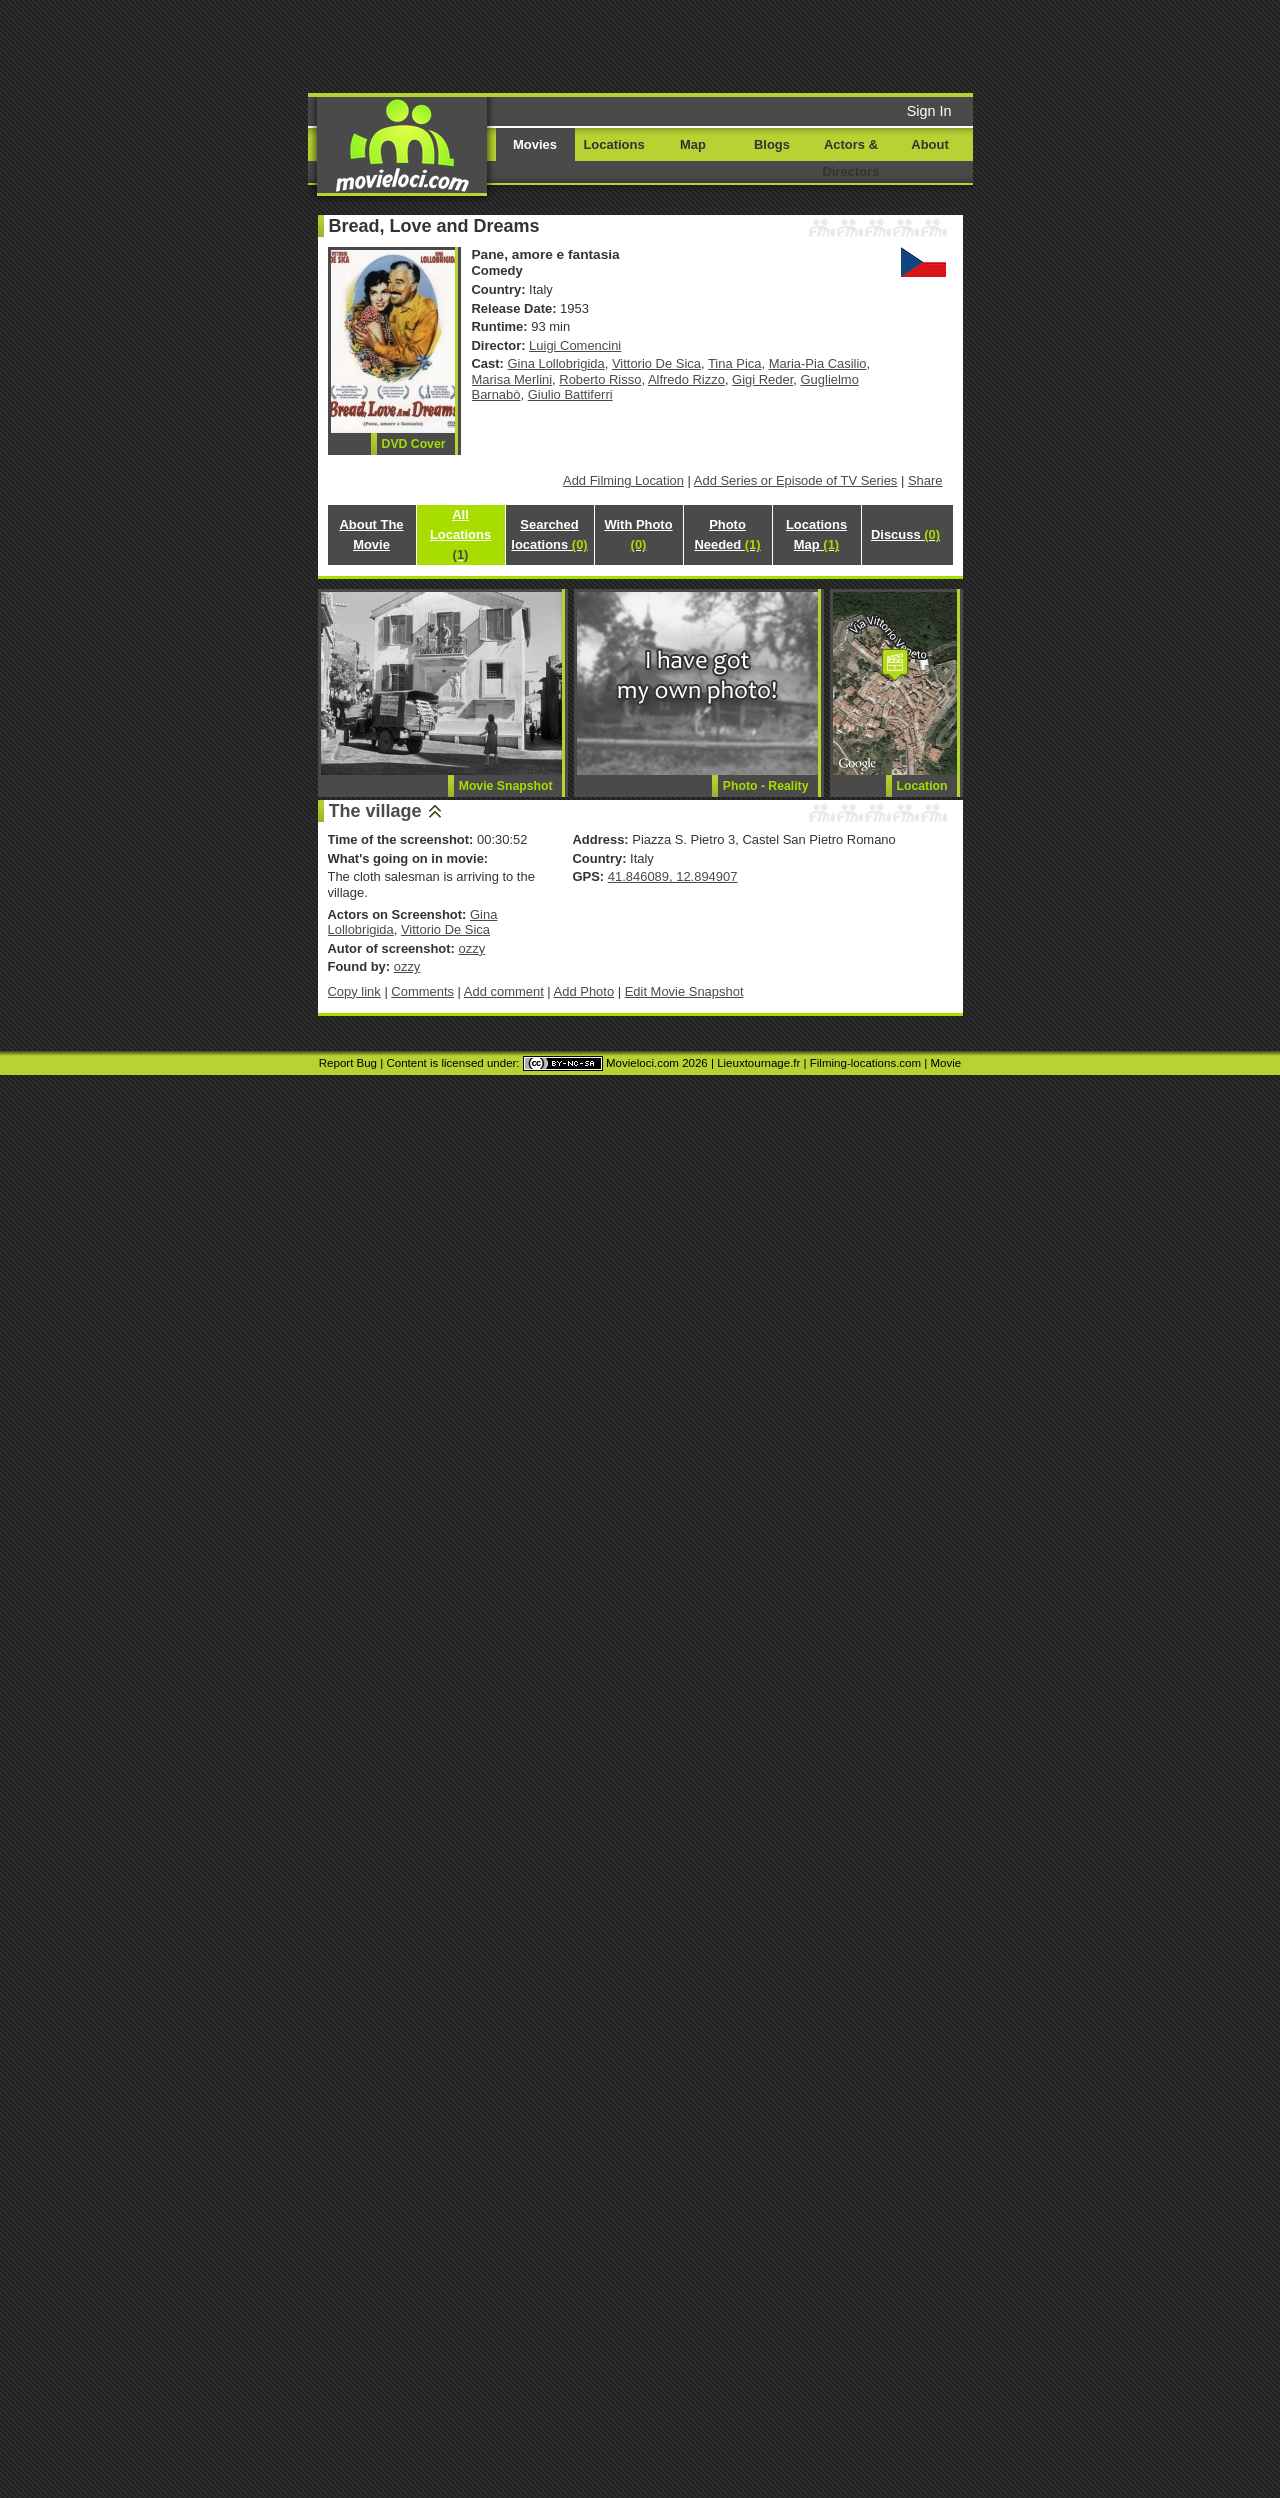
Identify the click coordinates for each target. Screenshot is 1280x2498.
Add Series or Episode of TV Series (796, 480)
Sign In (929, 111)
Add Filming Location (623, 480)
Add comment (504, 991)
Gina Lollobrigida (556, 363)
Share (925, 480)
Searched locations (549, 534)
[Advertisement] (793, 45)
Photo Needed (727, 534)
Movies (535, 144)
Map (693, 144)
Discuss (905, 534)
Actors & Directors (851, 158)
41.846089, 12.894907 (673, 876)
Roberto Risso (600, 379)
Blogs (772, 144)
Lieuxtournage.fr (758, 1063)
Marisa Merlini (512, 379)
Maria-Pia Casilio (818, 363)
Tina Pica (735, 363)
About (929, 144)
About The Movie (371, 534)
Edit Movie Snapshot (684, 991)
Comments (422, 991)
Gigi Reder (762, 379)
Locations (613, 144)
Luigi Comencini (575, 345)
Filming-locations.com (865, 1063)
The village (375, 811)
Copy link (354, 991)
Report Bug (348, 1063)
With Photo (638, 534)
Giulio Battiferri (570, 394)
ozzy (471, 948)
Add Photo (584, 991)
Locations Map (816, 534)
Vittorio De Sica (656, 363)
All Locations (460, 534)
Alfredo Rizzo (686, 379)
